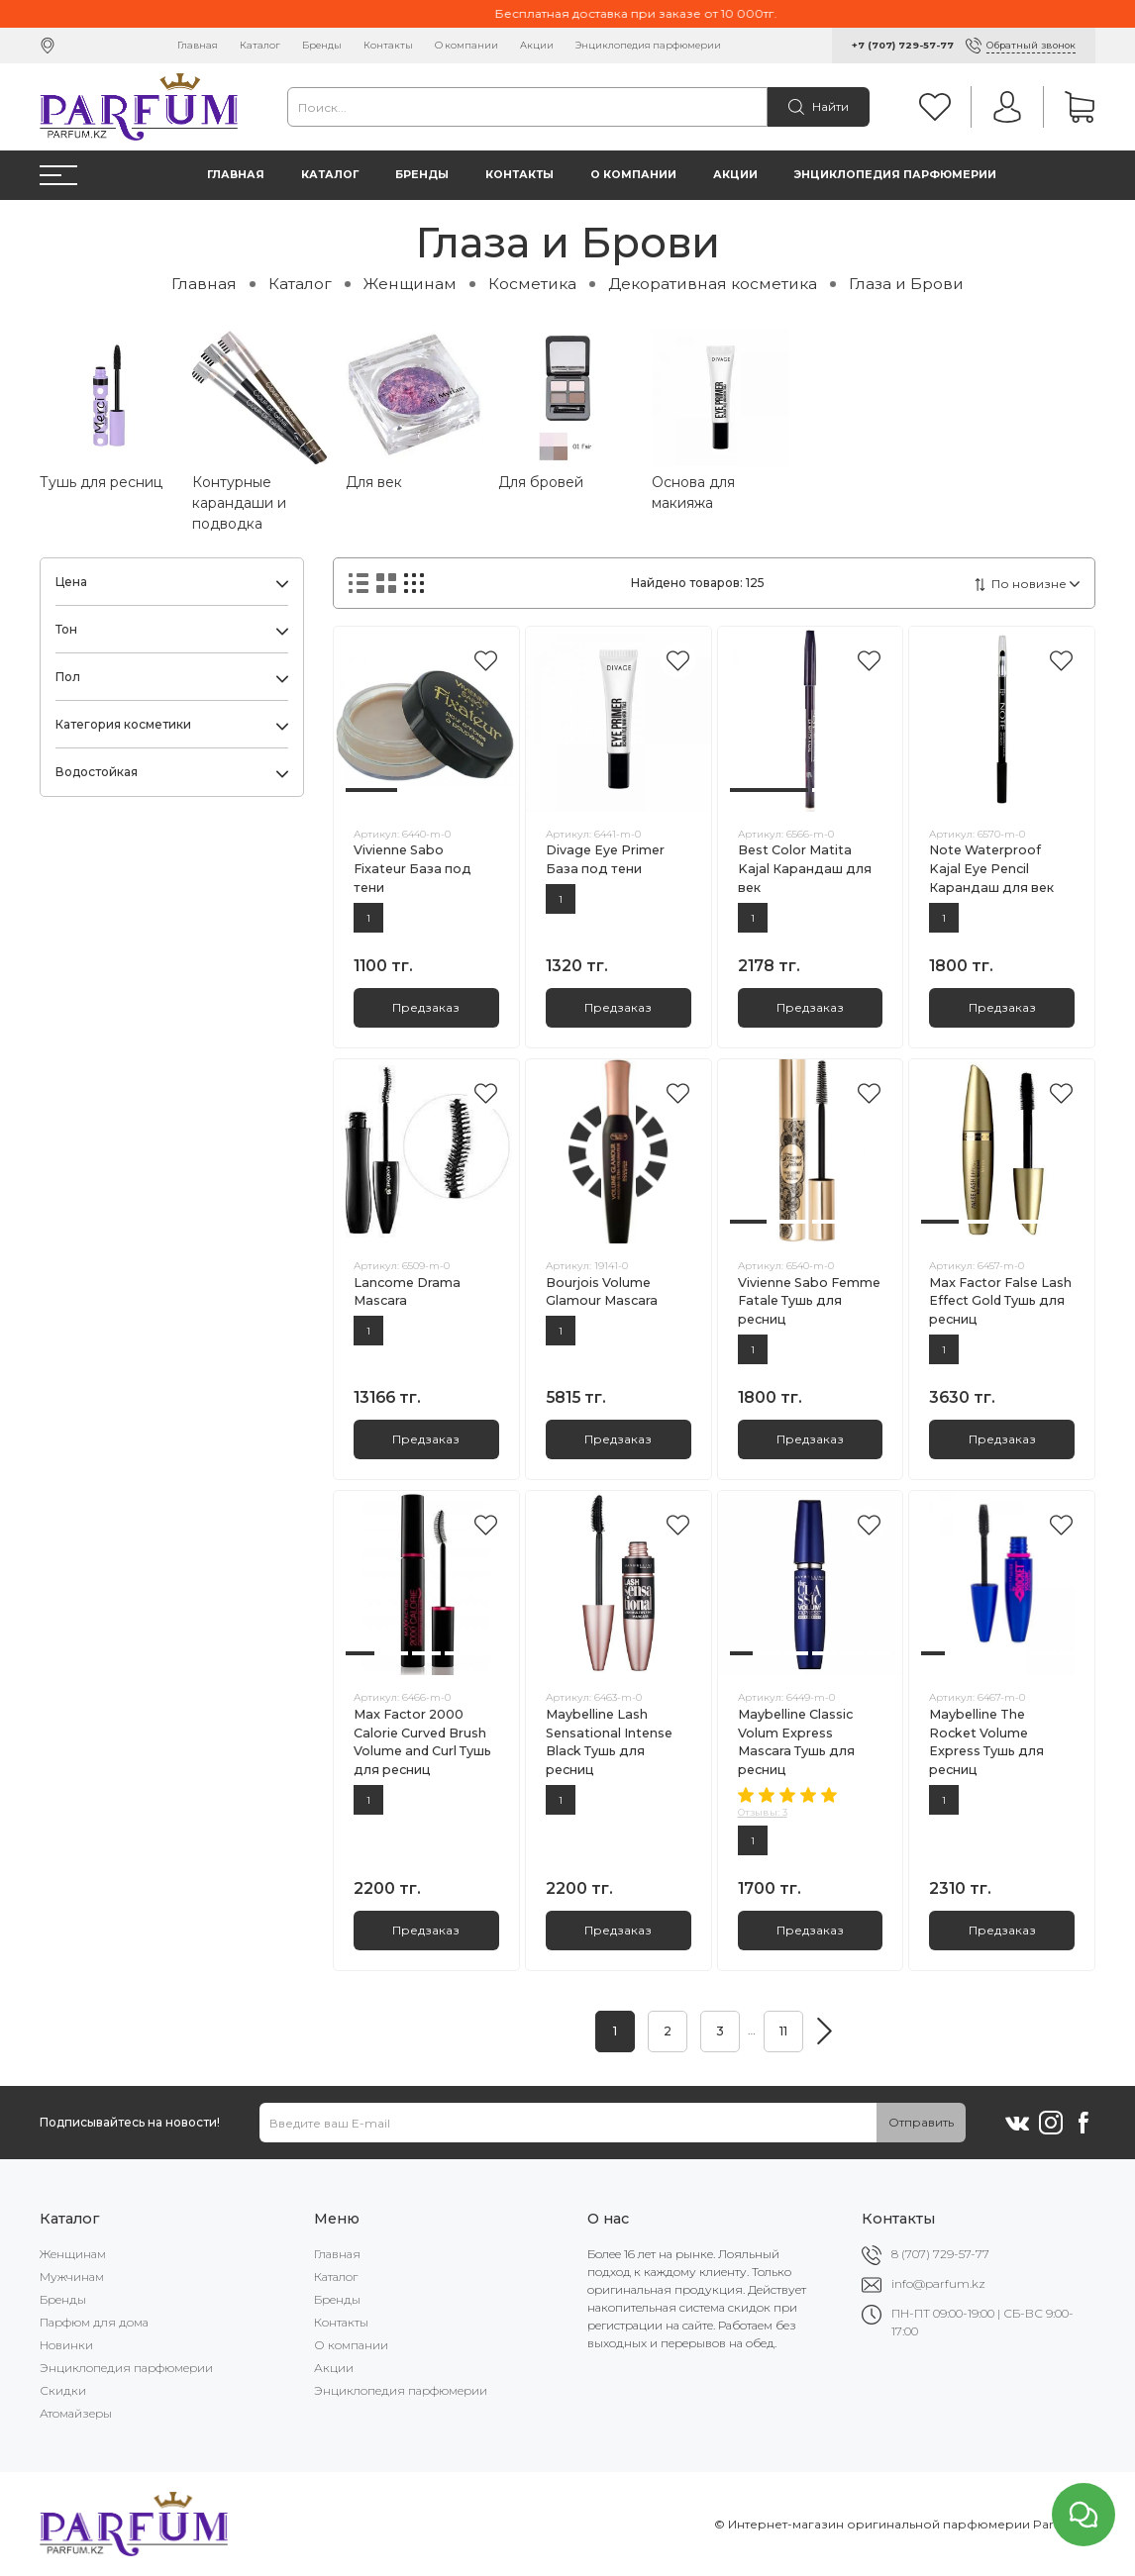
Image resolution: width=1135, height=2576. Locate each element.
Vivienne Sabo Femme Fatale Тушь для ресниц (809, 1301)
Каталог (260, 45)
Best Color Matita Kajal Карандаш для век (805, 868)
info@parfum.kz (938, 2283)
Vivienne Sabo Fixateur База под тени (412, 868)
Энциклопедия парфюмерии (648, 45)
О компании (466, 45)
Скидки (63, 2390)
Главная (197, 45)
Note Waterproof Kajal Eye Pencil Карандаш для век (991, 868)
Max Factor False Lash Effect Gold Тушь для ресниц (1000, 1301)
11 (783, 2031)
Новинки (66, 2344)
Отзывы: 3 (762, 1812)
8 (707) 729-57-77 (940, 2253)
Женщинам (410, 283)
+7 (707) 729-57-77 (903, 45)
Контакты (388, 45)
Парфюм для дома (94, 2322)
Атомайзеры (76, 2413)
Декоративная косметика (712, 283)
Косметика (532, 283)
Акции (537, 45)
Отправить (921, 2122)
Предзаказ (426, 1007)
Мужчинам (72, 2276)
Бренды (322, 45)
